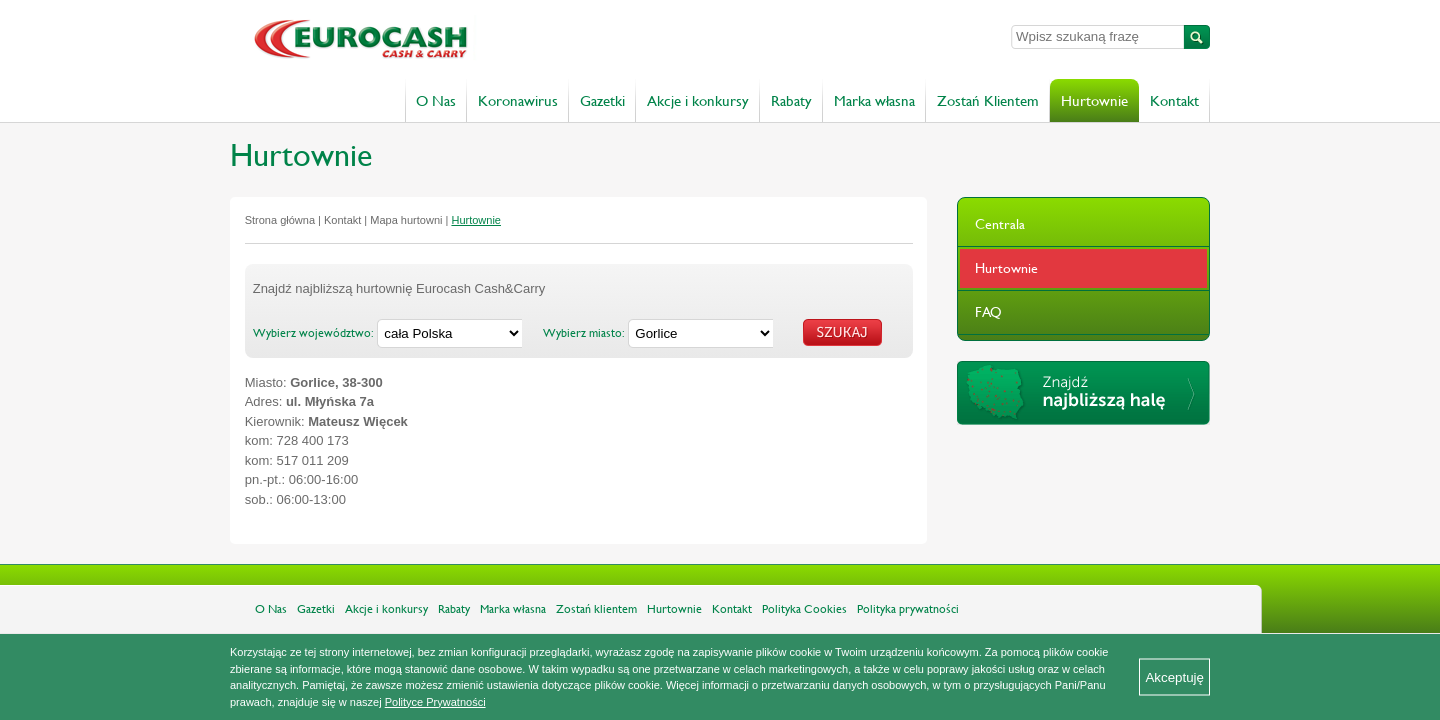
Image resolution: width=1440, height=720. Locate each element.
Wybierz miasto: (584, 333)
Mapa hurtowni (406, 220)
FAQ (988, 312)
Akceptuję (1174, 677)
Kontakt (1174, 100)
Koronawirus (518, 100)
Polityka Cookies (804, 609)
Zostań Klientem (988, 100)
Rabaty (791, 100)
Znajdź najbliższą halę (1083, 393)
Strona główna (280, 220)
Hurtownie (1094, 100)
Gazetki (602, 100)
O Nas (436, 100)
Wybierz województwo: (313, 333)
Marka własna (874, 100)
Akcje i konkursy (698, 100)
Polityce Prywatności (435, 702)
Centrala (1000, 224)
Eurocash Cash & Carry (462, 39)
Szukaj (1197, 37)
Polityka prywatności (908, 609)
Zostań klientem (596, 609)
